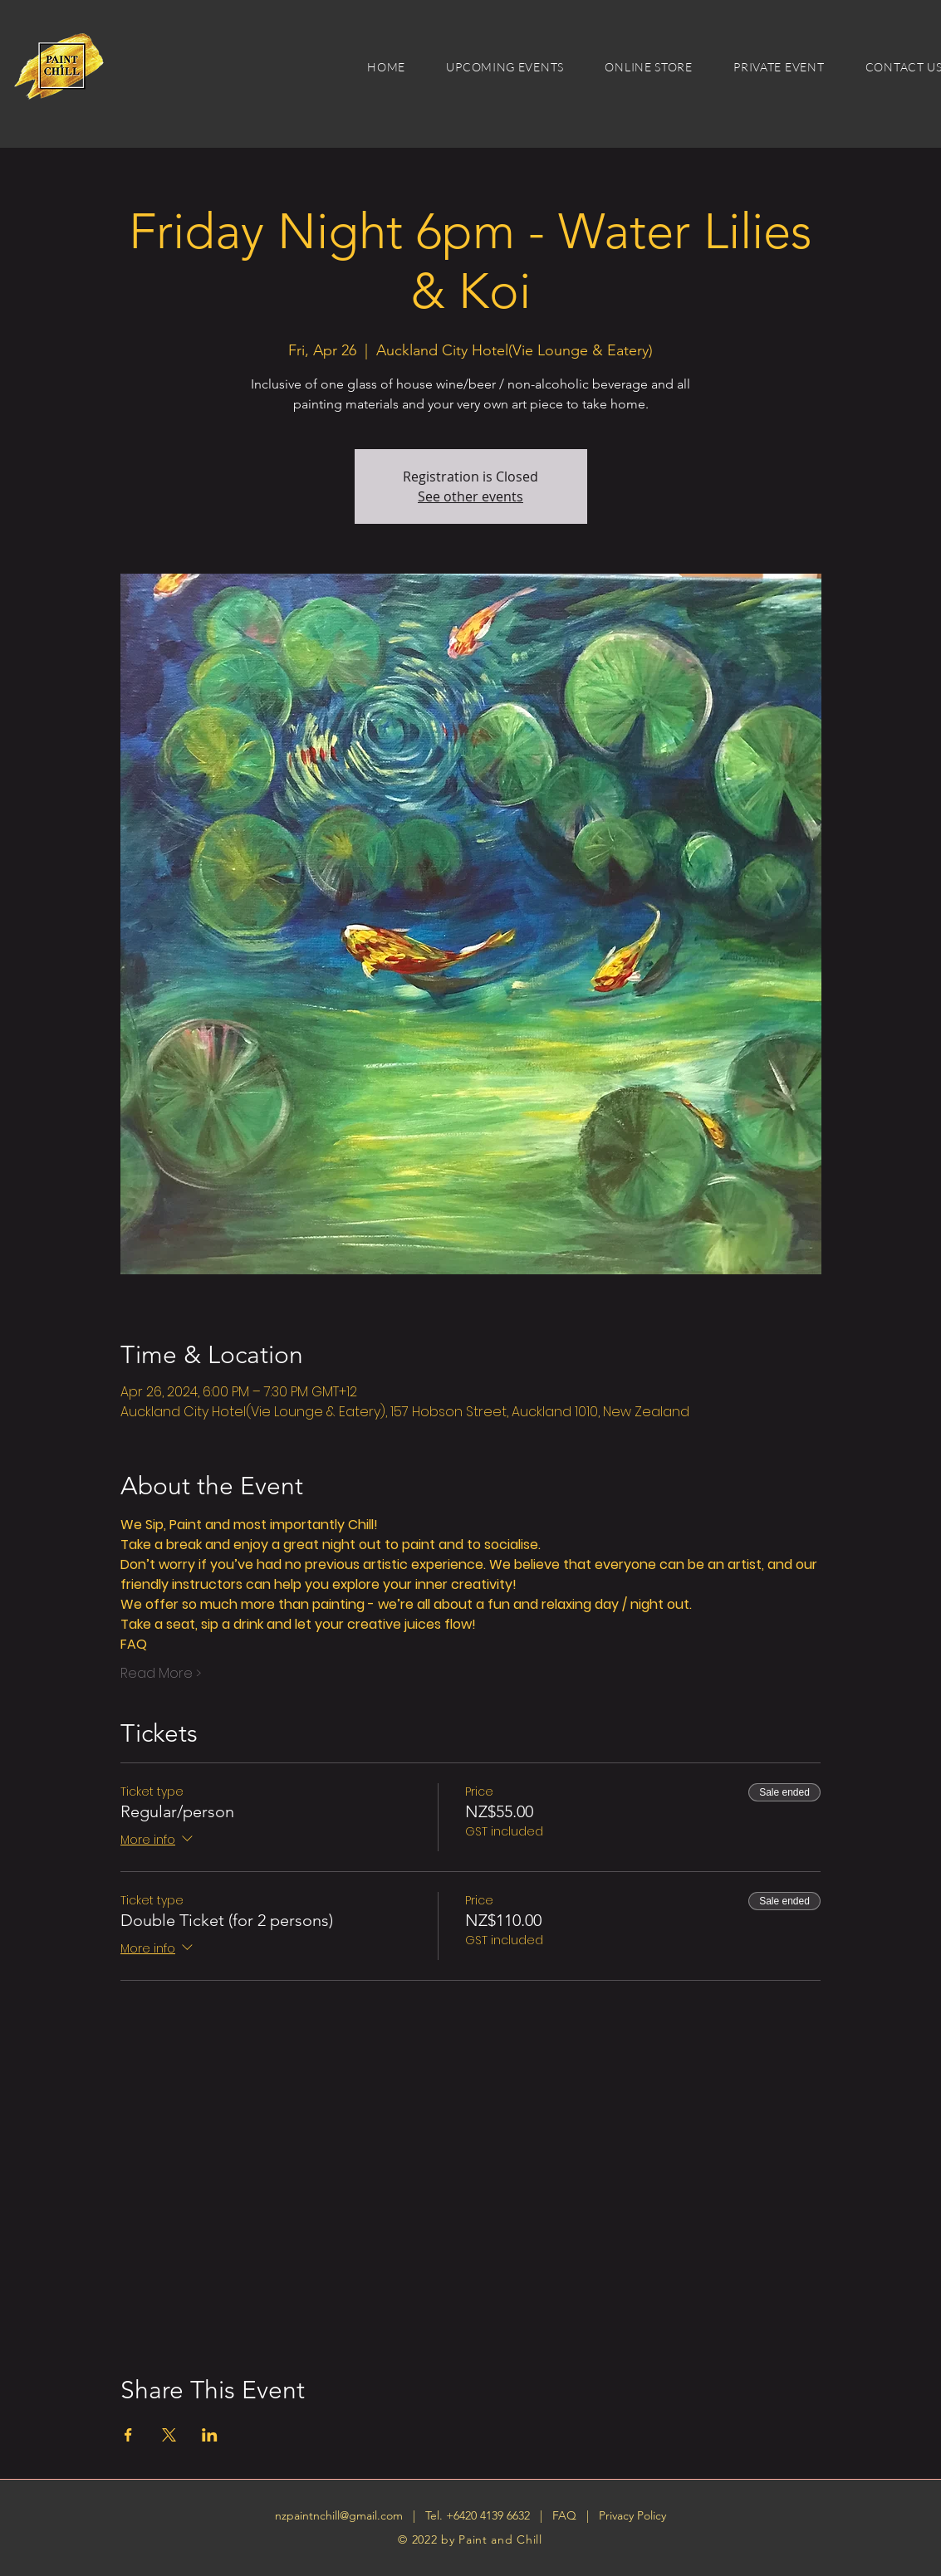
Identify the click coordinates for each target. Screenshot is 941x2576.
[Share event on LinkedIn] (210, 2435)
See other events (470, 496)
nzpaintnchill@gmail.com (339, 2515)
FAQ (566, 2515)
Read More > (160, 1673)
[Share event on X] (169, 2435)
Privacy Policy (632, 2515)
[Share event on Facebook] (128, 2435)
